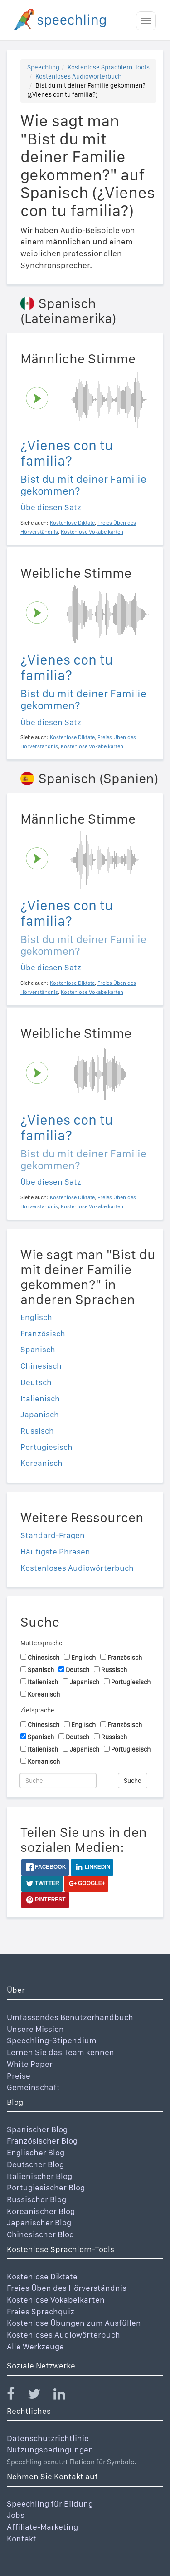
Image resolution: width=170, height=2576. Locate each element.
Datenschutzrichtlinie (48, 2438)
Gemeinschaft (33, 2087)
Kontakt (21, 2538)
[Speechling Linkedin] (65, 2396)
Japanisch (39, 1414)
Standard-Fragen (52, 1535)
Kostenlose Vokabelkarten (56, 2299)
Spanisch (37, 1349)
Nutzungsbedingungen (50, 2449)
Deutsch (36, 1382)
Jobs (15, 2515)
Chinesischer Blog (40, 2234)
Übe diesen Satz (50, 507)
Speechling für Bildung (50, 2503)
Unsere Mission (35, 2029)
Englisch (36, 1317)
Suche (132, 1780)
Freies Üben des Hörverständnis (66, 2288)
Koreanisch (41, 1463)
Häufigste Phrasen (55, 1551)
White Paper (30, 2064)
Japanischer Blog (39, 2222)
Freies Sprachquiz (40, 2311)
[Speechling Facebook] (16, 2396)
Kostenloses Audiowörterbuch (78, 76)
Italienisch (40, 1398)
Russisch (37, 1430)
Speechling (43, 67)
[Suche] (58, 1780)
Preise (18, 2075)
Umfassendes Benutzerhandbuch (70, 2017)
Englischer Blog (35, 2152)
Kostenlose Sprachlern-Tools (109, 67)
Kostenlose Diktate (42, 2276)
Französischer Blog (42, 2140)
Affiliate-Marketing (42, 2526)
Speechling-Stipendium (52, 2040)
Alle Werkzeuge (35, 2346)
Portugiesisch (46, 1447)
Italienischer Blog (39, 2176)
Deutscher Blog (35, 2164)
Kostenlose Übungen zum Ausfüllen (74, 2323)
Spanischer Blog (37, 2129)
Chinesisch (41, 1365)
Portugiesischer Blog (46, 2187)
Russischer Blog (36, 2199)
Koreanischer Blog (41, 2211)
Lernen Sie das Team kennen (60, 2052)
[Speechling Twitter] (40, 2396)
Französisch (42, 1333)
